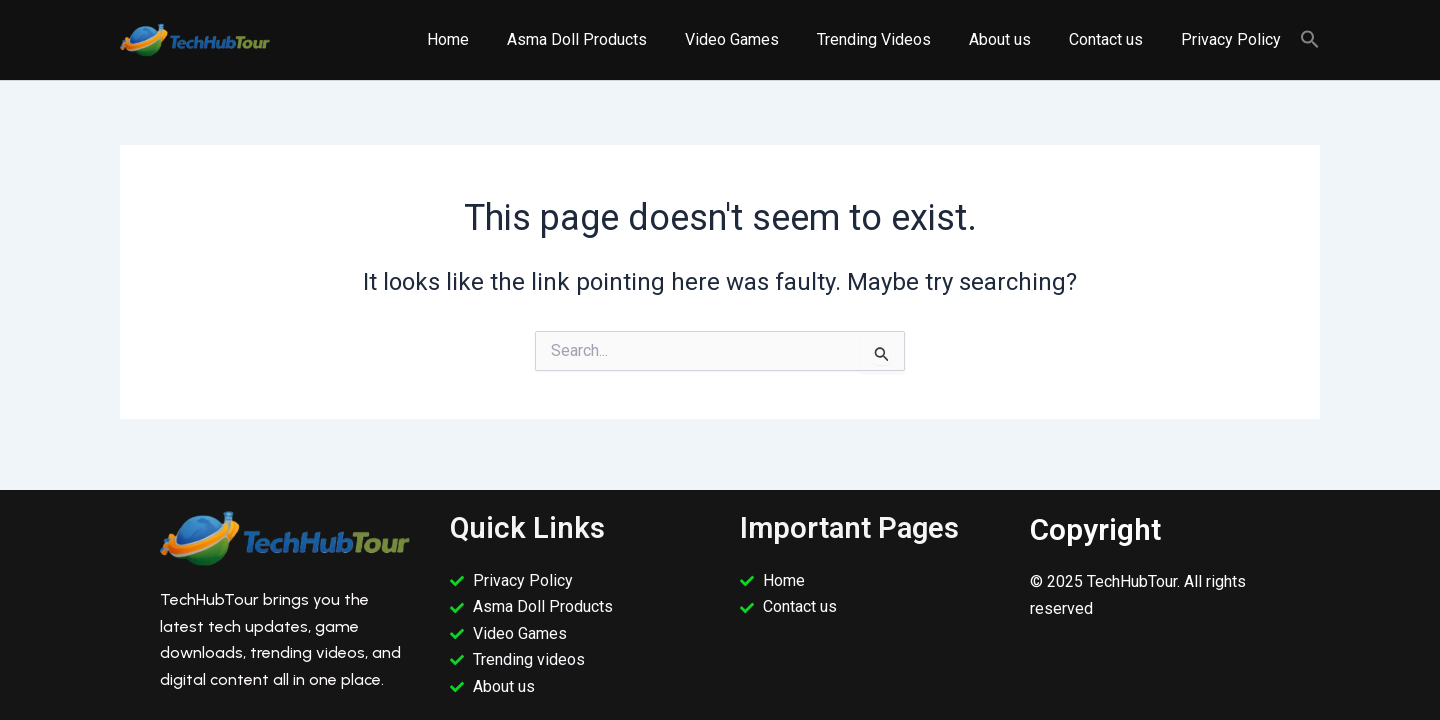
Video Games (759, 39)
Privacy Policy (1234, 39)
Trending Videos (895, 39)
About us (1015, 39)
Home (487, 39)
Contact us (1115, 39)
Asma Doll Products (610, 39)
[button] (1310, 40)
